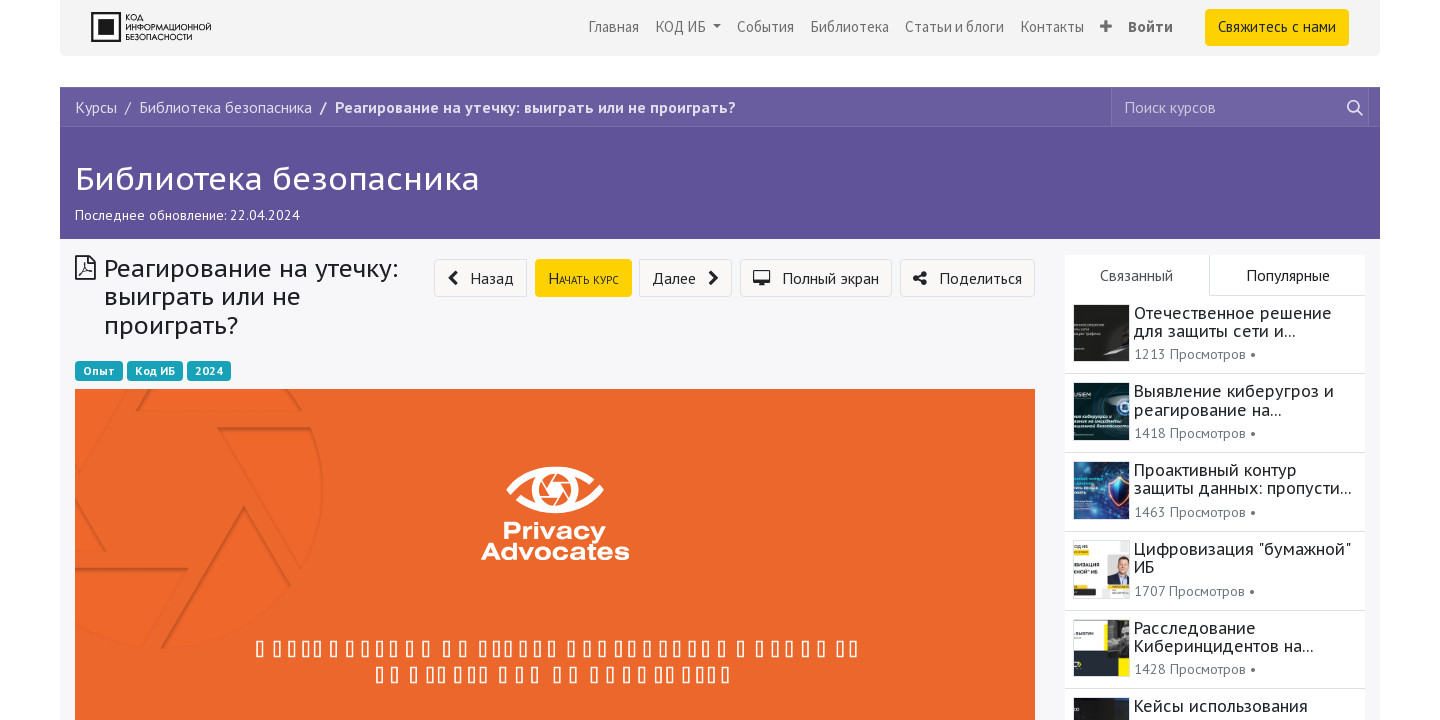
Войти (1150, 26)
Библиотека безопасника (277, 178)
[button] (1106, 27)
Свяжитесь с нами (1277, 26)
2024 (209, 370)
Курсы (96, 107)
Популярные (1288, 275)
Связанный (1136, 275)
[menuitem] (613, 27)
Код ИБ (155, 370)
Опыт (99, 370)
